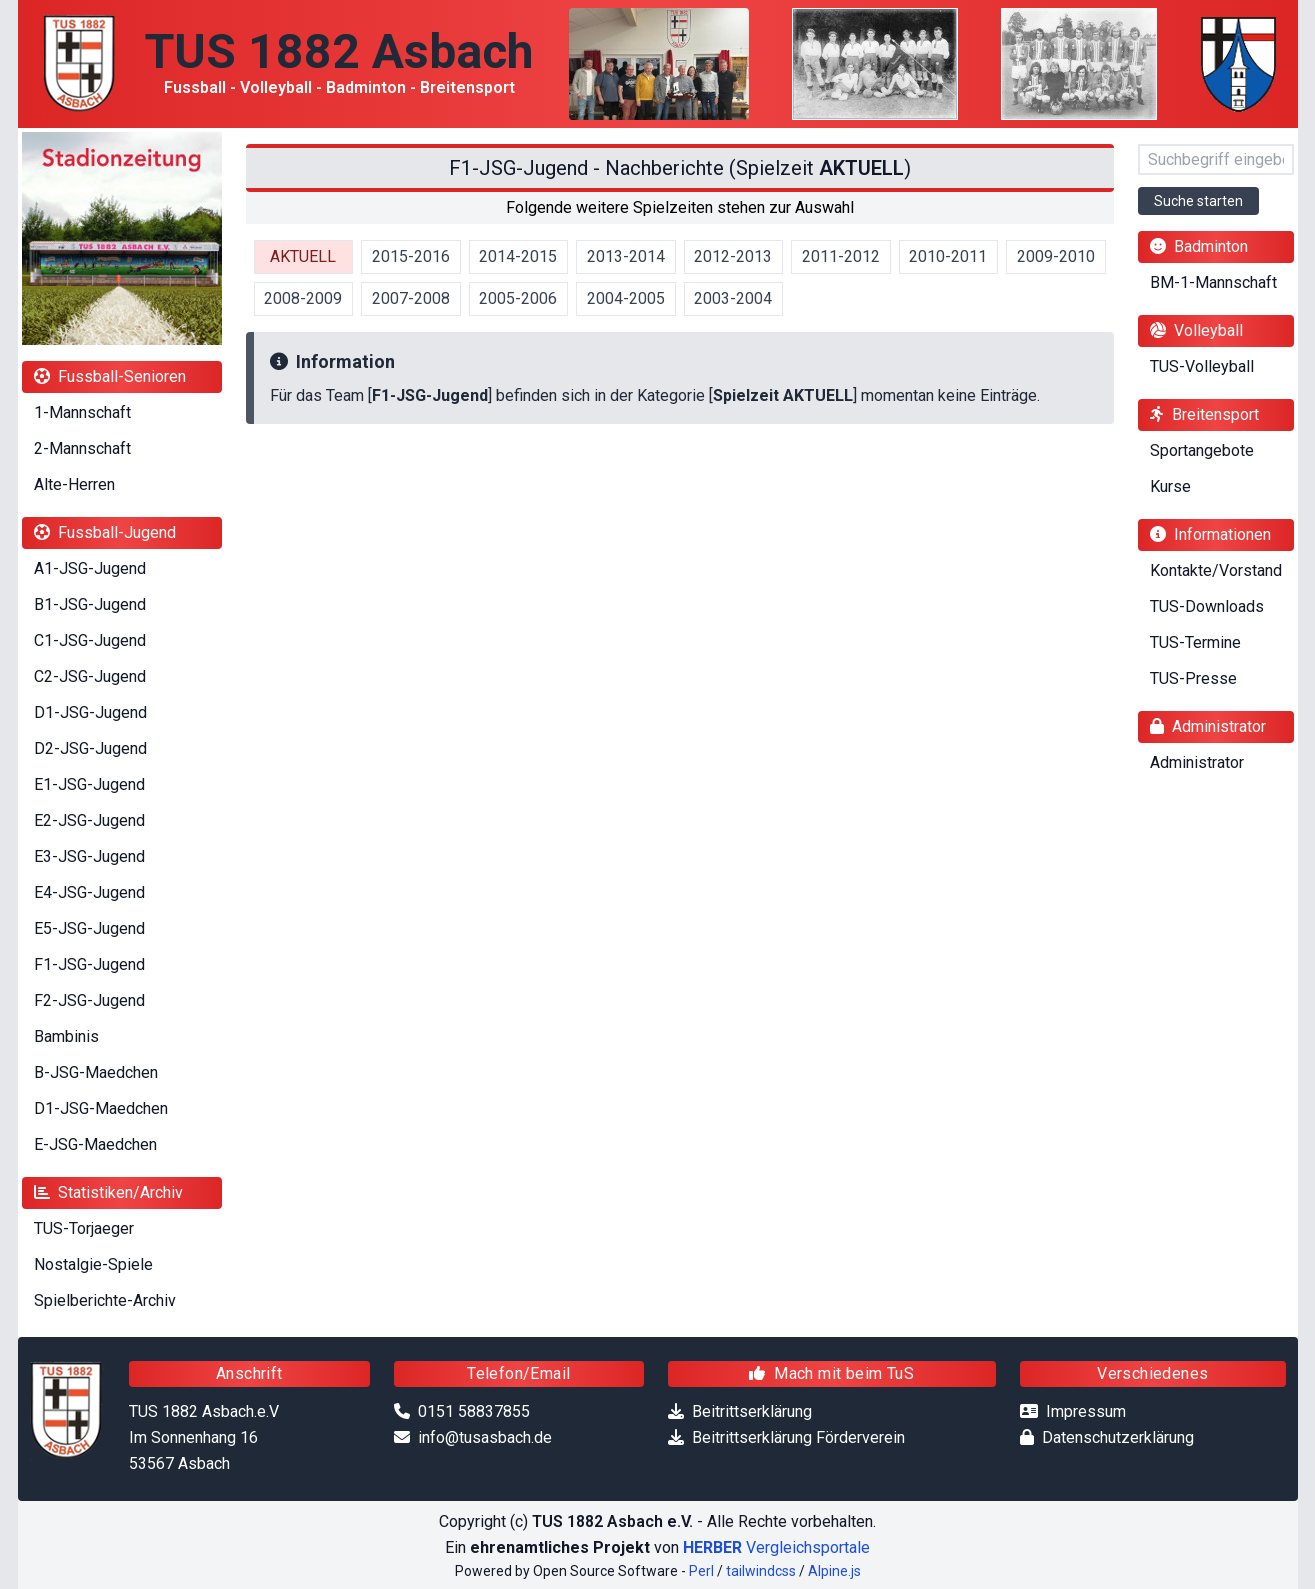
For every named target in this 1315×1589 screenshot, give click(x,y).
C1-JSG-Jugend (90, 640)
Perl (701, 1571)
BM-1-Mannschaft (1213, 282)
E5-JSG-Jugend (89, 928)
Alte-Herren (74, 484)
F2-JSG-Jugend (89, 1000)
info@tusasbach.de (485, 1437)
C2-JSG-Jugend (90, 676)
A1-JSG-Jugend (90, 568)
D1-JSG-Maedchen (101, 1108)
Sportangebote (1202, 450)
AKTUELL (303, 256)
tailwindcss (761, 1571)
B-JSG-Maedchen (96, 1072)
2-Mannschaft (82, 448)
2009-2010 (1056, 256)
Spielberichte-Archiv (105, 1300)
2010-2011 (948, 256)
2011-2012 (841, 256)
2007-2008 (411, 298)
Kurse (1170, 486)
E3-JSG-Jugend (89, 856)
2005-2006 (518, 298)
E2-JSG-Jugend (89, 820)
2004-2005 (626, 298)
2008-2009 (303, 298)
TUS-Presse (1193, 678)
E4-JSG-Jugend (89, 892)
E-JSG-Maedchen (95, 1144)
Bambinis (66, 1036)
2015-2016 (411, 256)
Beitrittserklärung (752, 1411)
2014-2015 (518, 256)
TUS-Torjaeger (84, 1228)
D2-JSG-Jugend (90, 748)
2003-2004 (733, 298)
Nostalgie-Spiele (93, 1264)
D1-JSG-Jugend (90, 712)
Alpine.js (834, 1571)
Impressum (1086, 1411)
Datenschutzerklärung (1118, 1437)
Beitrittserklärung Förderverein (798, 1437)
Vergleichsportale (776, 1547)
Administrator (1197, 762)
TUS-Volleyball (1202, 366)
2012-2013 (733, 256)
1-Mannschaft (82, 412)
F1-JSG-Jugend (89, 964)
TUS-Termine (1195, 642)
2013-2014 (626, 256)
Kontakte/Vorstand (1216, 570)
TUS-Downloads (1207, 606)
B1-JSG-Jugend (90, 604)
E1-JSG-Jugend (89, 784)
